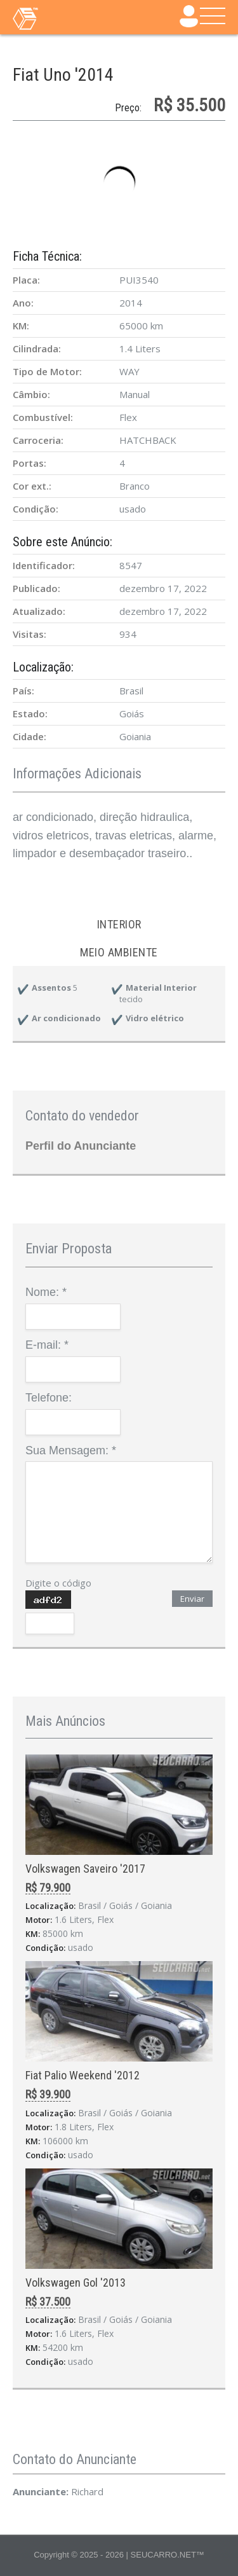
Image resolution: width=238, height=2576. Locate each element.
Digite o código (58, 1582)
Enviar (192, 1598)
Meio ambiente (119, 952)
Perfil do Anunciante (80, 1146)
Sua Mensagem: (70, 1450)
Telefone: (48, 1397)
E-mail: (47, 1345)
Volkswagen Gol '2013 (75, 2282)
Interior (119, 924)
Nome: (46, 1292)
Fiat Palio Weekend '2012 (82, 2075)
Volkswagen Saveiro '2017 (85, 1868)
